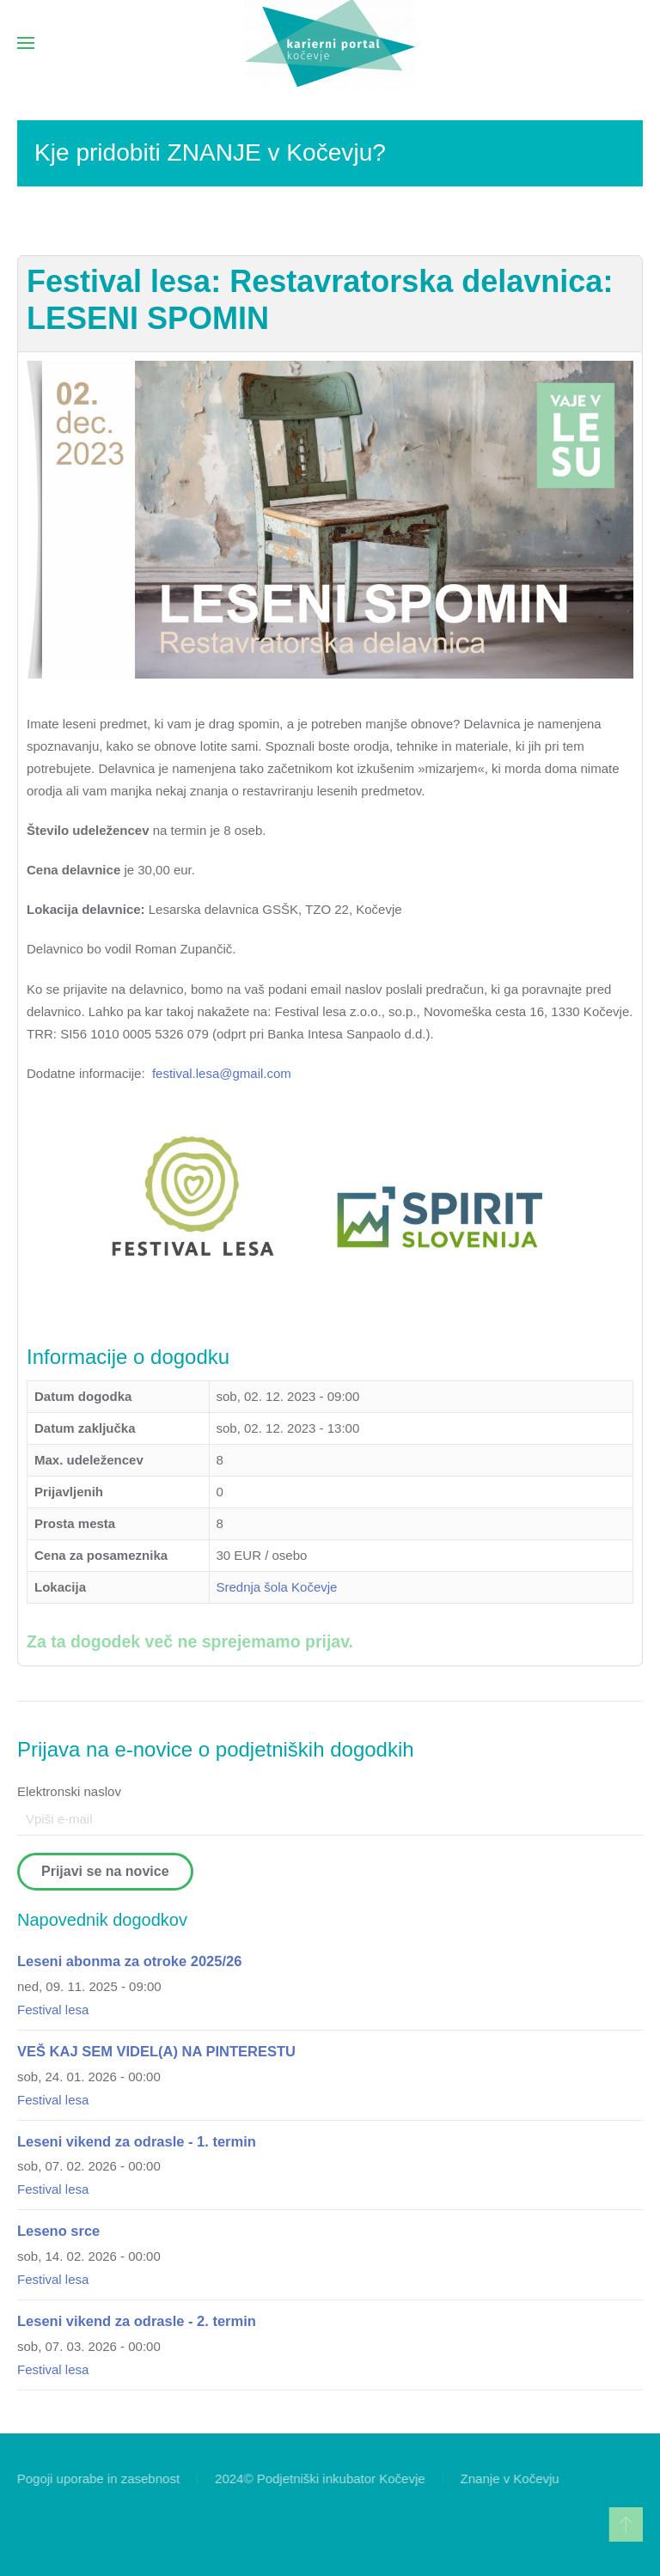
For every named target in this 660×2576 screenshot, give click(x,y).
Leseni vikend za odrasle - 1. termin (136, 2141)
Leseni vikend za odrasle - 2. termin (136, 2321)
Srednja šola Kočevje (277, 1587)
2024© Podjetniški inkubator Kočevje (318, 2478)
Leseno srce (58, 2230)
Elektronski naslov (69, 1791)
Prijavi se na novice (105, 1871)
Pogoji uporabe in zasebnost (96, 2478)
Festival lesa (53, 2009)
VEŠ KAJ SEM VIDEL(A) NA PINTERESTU (156, 2051)
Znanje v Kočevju (508, 2478)
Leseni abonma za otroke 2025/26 (129, 1961)
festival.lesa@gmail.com (221, 1073)
